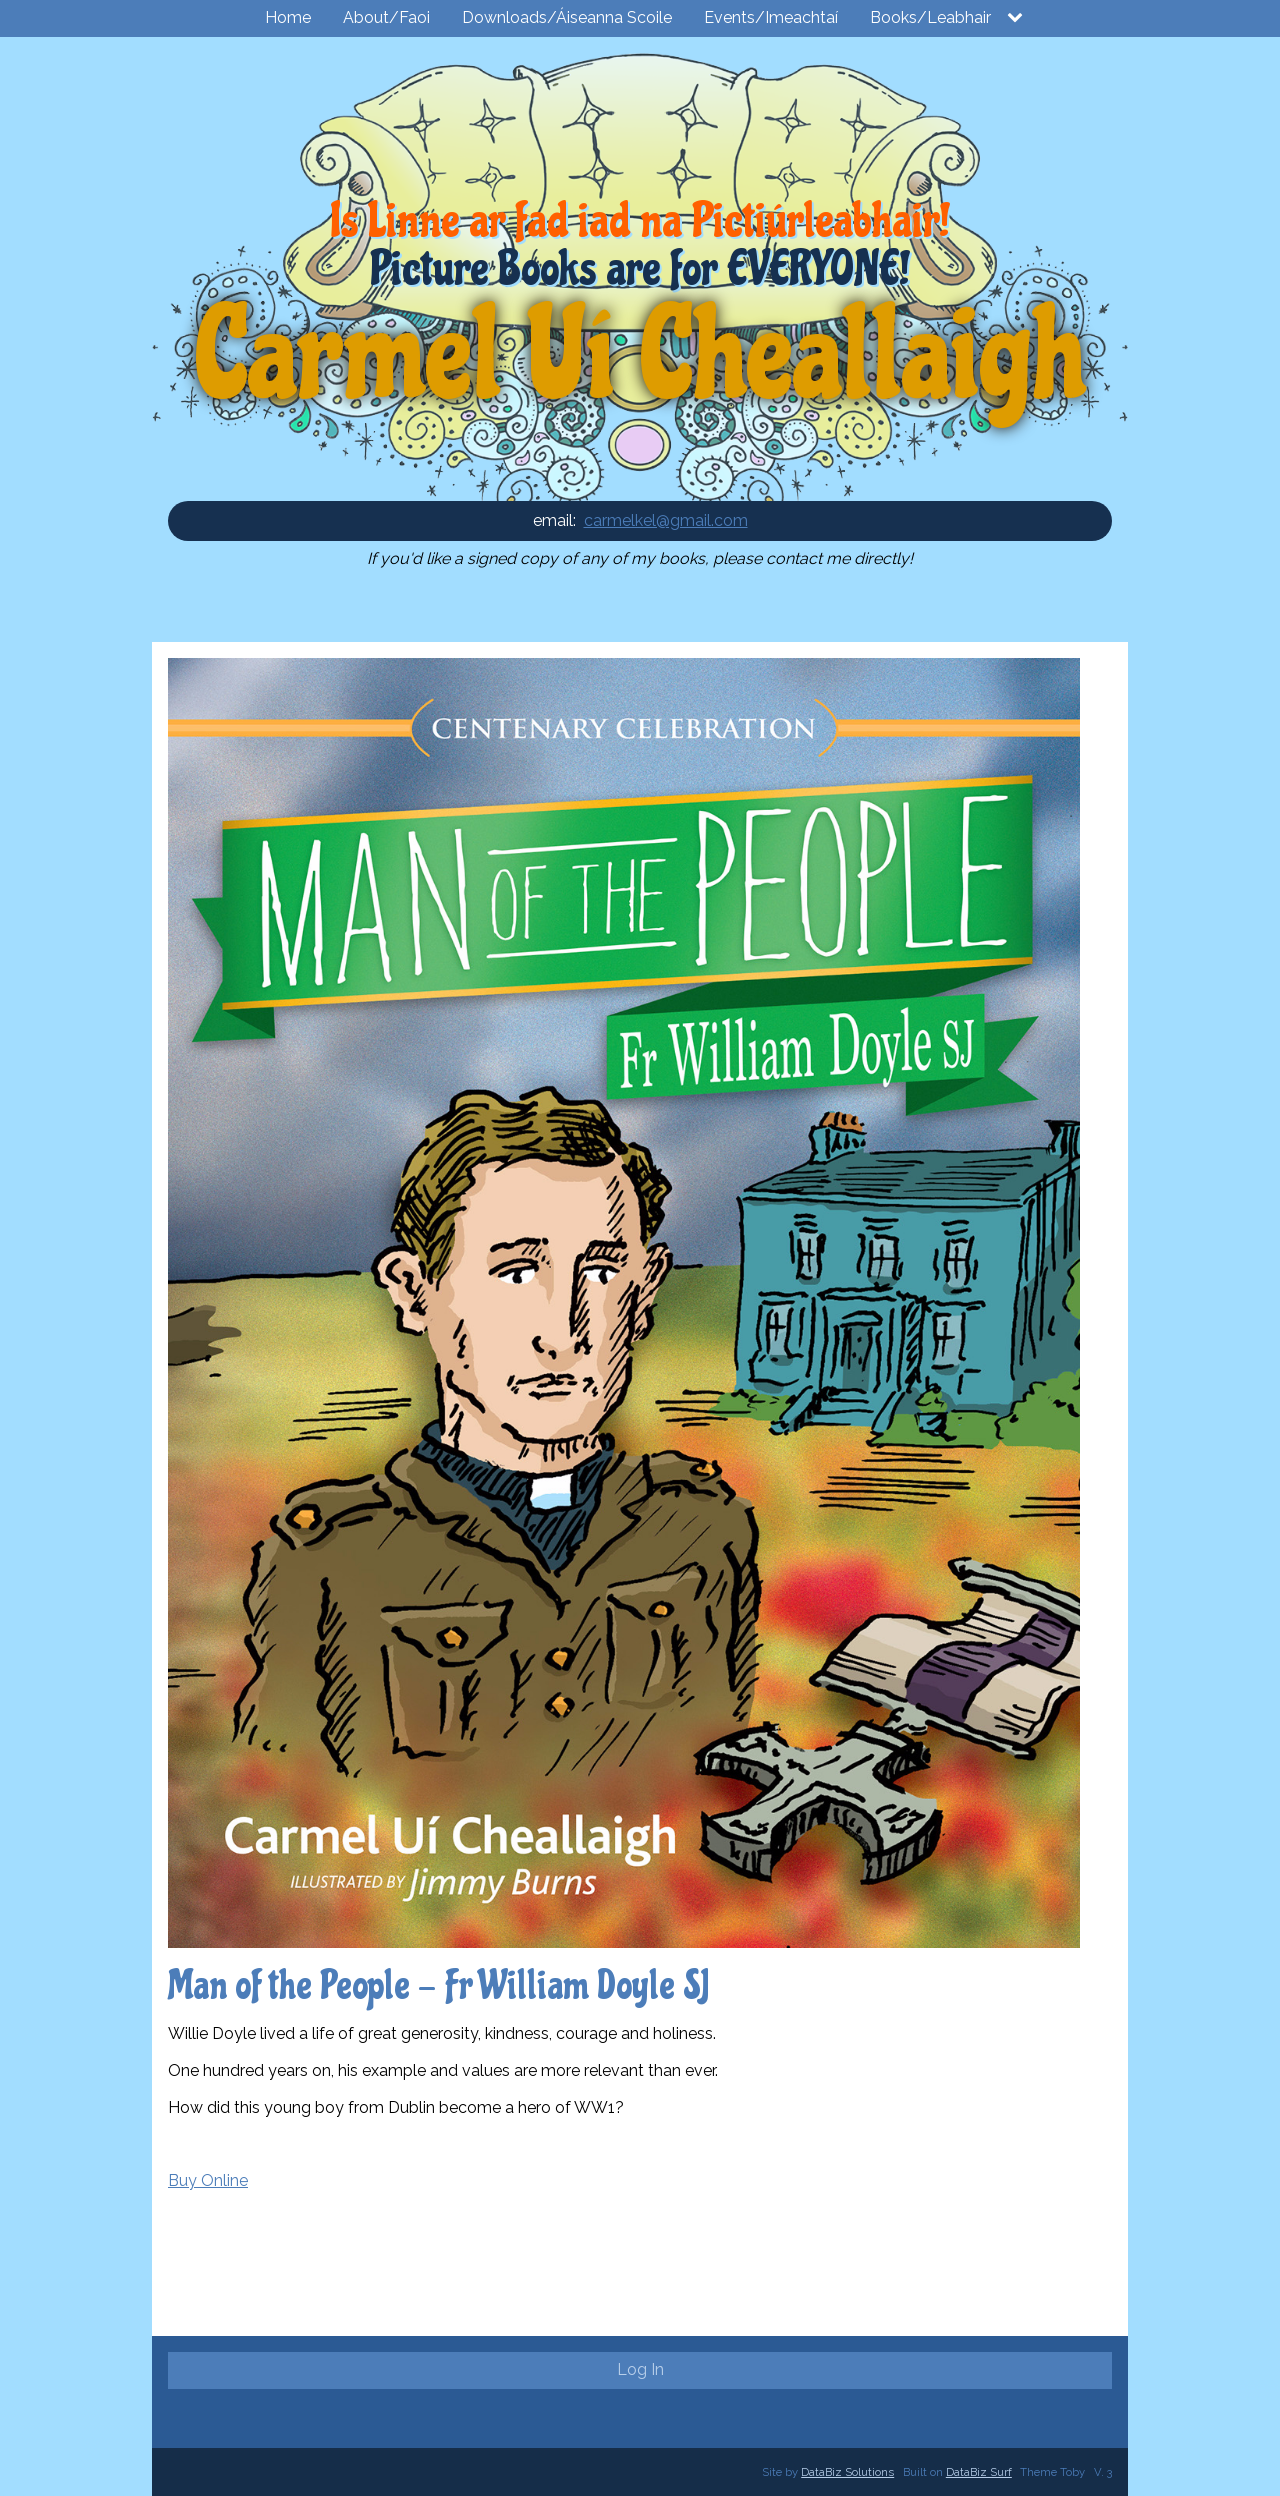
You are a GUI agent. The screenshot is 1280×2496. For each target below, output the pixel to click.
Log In (640, 2369)
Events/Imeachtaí (771, 17)
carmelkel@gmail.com (666, 520)
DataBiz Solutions (847, 2472)
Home (288, 17)
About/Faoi (386, 17)
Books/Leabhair (930, 17)
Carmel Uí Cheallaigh (640, 356)
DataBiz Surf (979, 2472)
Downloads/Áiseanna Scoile (567, 17)
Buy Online (208, 2180)
